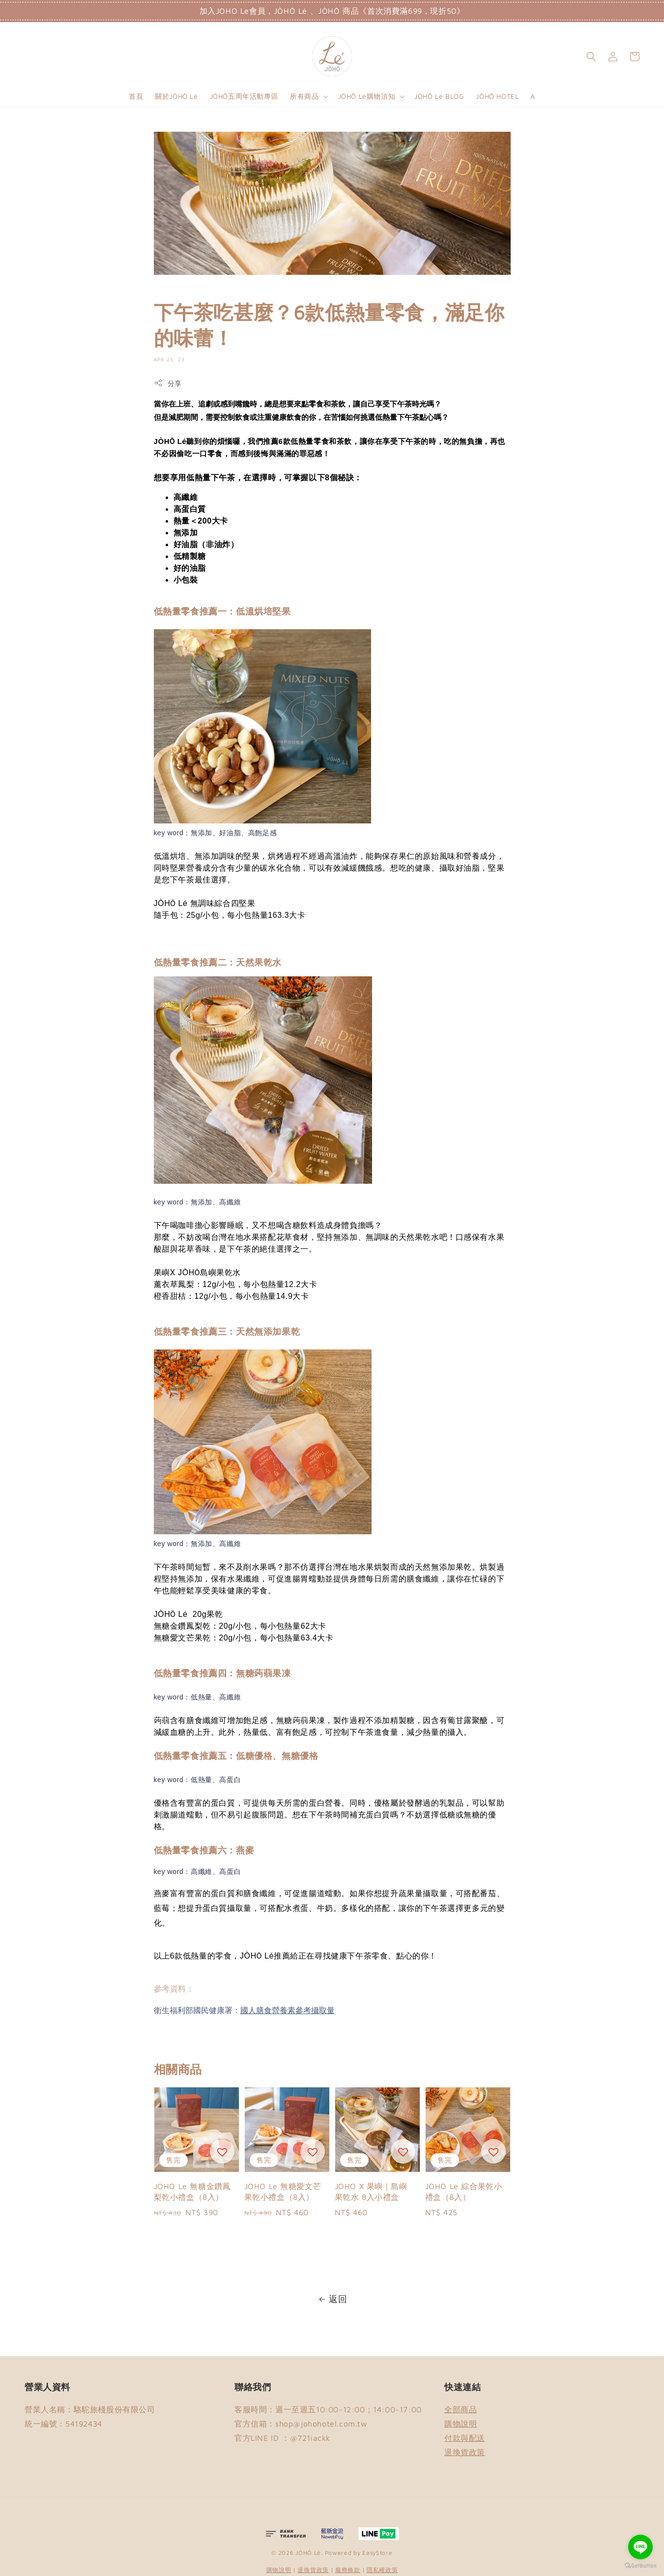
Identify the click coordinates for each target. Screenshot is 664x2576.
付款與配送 (464, 2437)
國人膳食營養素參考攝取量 (287, 2010)
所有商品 (304, 96)
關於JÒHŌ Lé (176, 96)
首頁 (136, 96)
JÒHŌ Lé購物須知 (367, 96)
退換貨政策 (464, 2452)
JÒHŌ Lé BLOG (439, 96)
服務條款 (347, 2570)
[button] (591, 56)
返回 (332, 2299)
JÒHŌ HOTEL (497, 96)
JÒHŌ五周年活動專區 (244, 96)
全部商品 (460, 2409)
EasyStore (377, 2552)
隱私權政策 (382, 2570)
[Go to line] (640, 2547)
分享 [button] (168, 383)
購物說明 (460, 2423)
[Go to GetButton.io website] (640, 2566)
